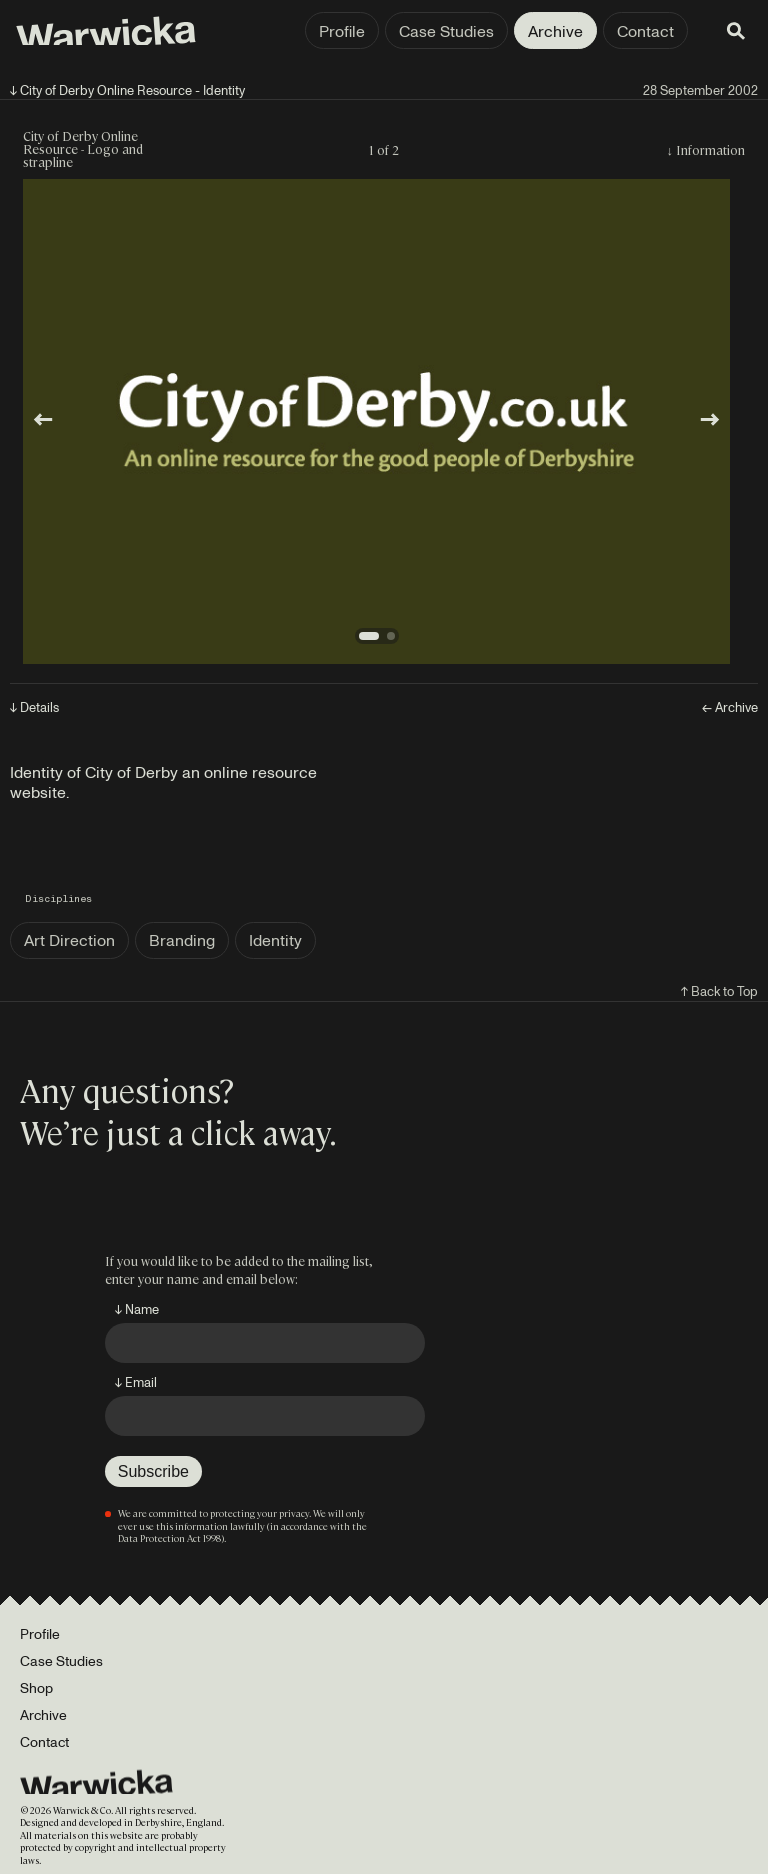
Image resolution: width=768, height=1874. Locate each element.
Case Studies (446, 31)
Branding (182, 940)
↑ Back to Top (719, 991)
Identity (275, 940)
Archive (555, 31)
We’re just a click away (174, 1131)
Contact (645, 31)
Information (710, 149)
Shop (36, 1687)
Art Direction (69, 940)
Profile (342, 31)
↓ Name (137, 1309)
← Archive (730, 707)
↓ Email (136, 1382)
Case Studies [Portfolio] (61, 1660)
